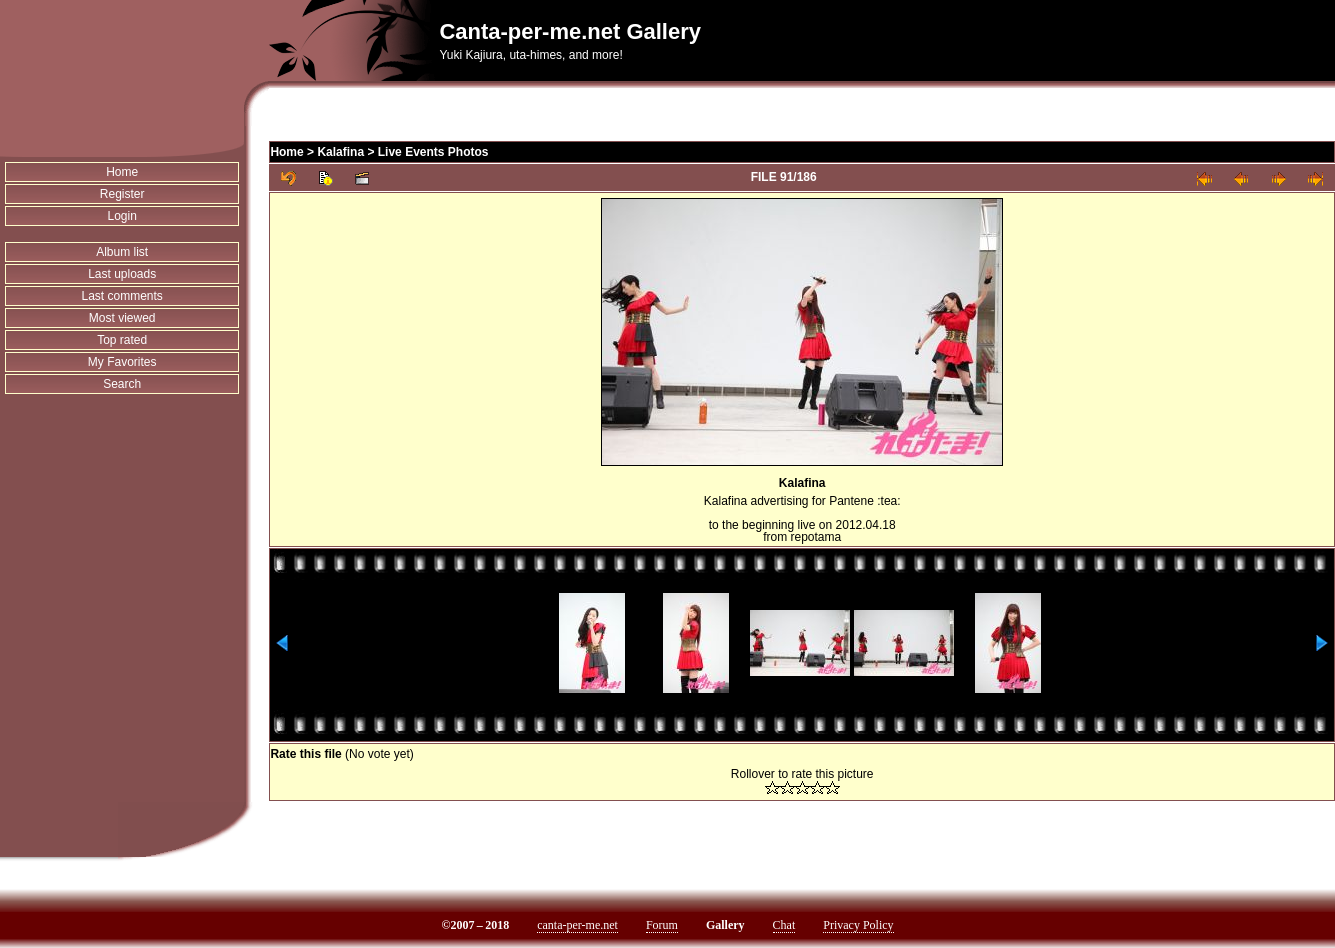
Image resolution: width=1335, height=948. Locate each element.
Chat (784, 925)
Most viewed (122, 318)
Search (122, 384)
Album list (122, 252)
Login (122, 216)
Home (122, 172)
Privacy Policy (858, 925)
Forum (662, 925)
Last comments (122, 296)
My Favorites (122, 362)
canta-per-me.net (577, 925)
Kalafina (340, 152)
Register (122, 194)
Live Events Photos (433, 152)
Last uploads (122, 274)
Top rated (122, 340)
